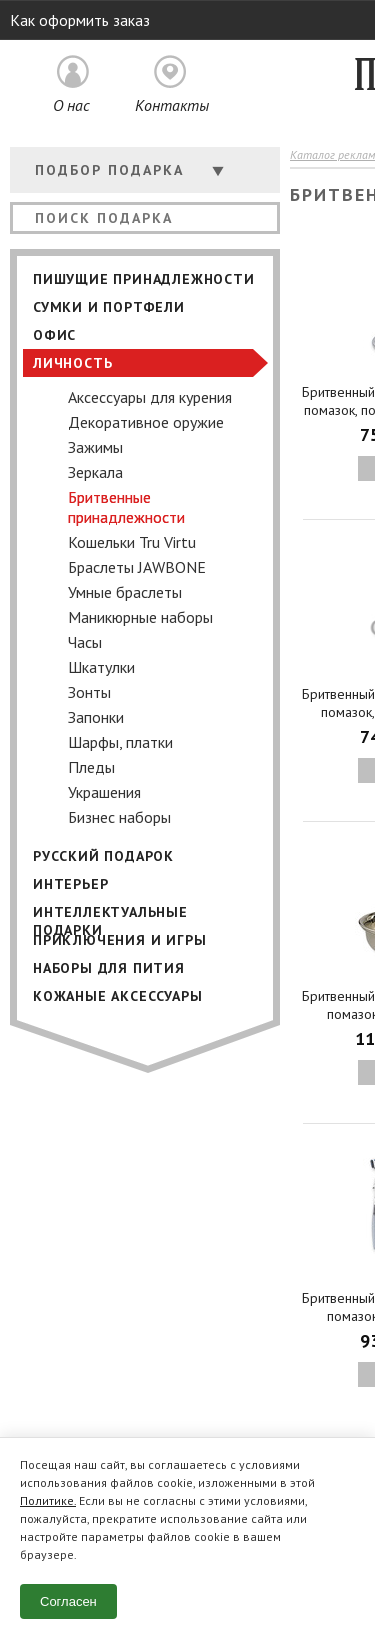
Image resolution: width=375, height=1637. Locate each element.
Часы (85, 642)
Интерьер (70, 884)
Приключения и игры (119, 940)
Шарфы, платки (120, 742)
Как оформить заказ (80, 20)
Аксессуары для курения (150, 397)
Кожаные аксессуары (117, 996)
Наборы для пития (109, 968)
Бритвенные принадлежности (126, 507)
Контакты (172, 105)
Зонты (89, 692)
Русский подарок (103, 856)
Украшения (104, 792)
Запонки (96, 717)
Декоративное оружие (146, 422)
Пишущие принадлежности (144, 279)
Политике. (48, 1500)
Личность (72, 363)
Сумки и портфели (109, 307)
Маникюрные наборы (140, 617)
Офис (54, 335)
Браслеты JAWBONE (137, 567)
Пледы (91, 767)
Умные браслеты (125, 592)
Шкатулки (101, 667)
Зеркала (95, 472)
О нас (71, 105)
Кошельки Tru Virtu (132, 542)
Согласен (68, 1601)
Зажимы (95, 447)
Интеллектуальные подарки (110, 914)
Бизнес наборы (119, 817)
